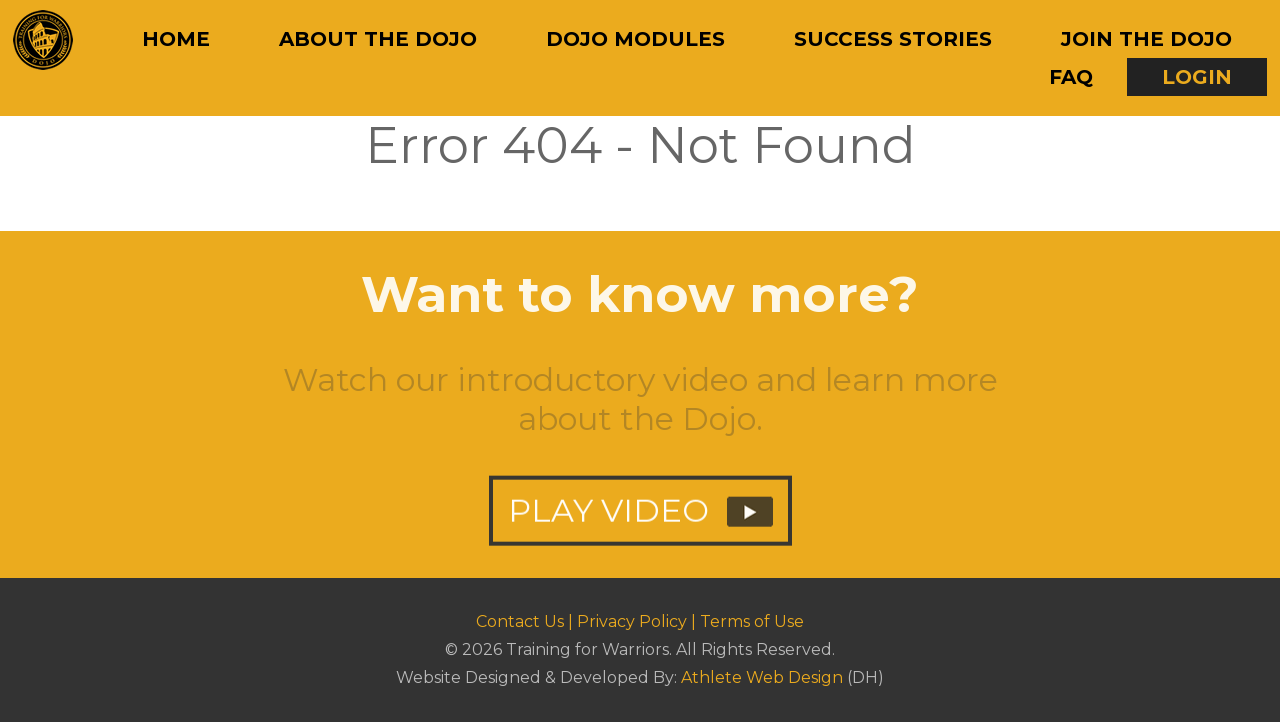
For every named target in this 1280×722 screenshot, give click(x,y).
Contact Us (520, 621)
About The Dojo (378, 39)
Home (176, 39)
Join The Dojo (1146, 39)
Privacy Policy (632, 621)
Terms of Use (752, 621)
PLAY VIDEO (640, 520)
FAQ (1071, 77)
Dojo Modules (635, 39)
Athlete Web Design (762, 677)
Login (1197, 77)
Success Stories (893, 39)
